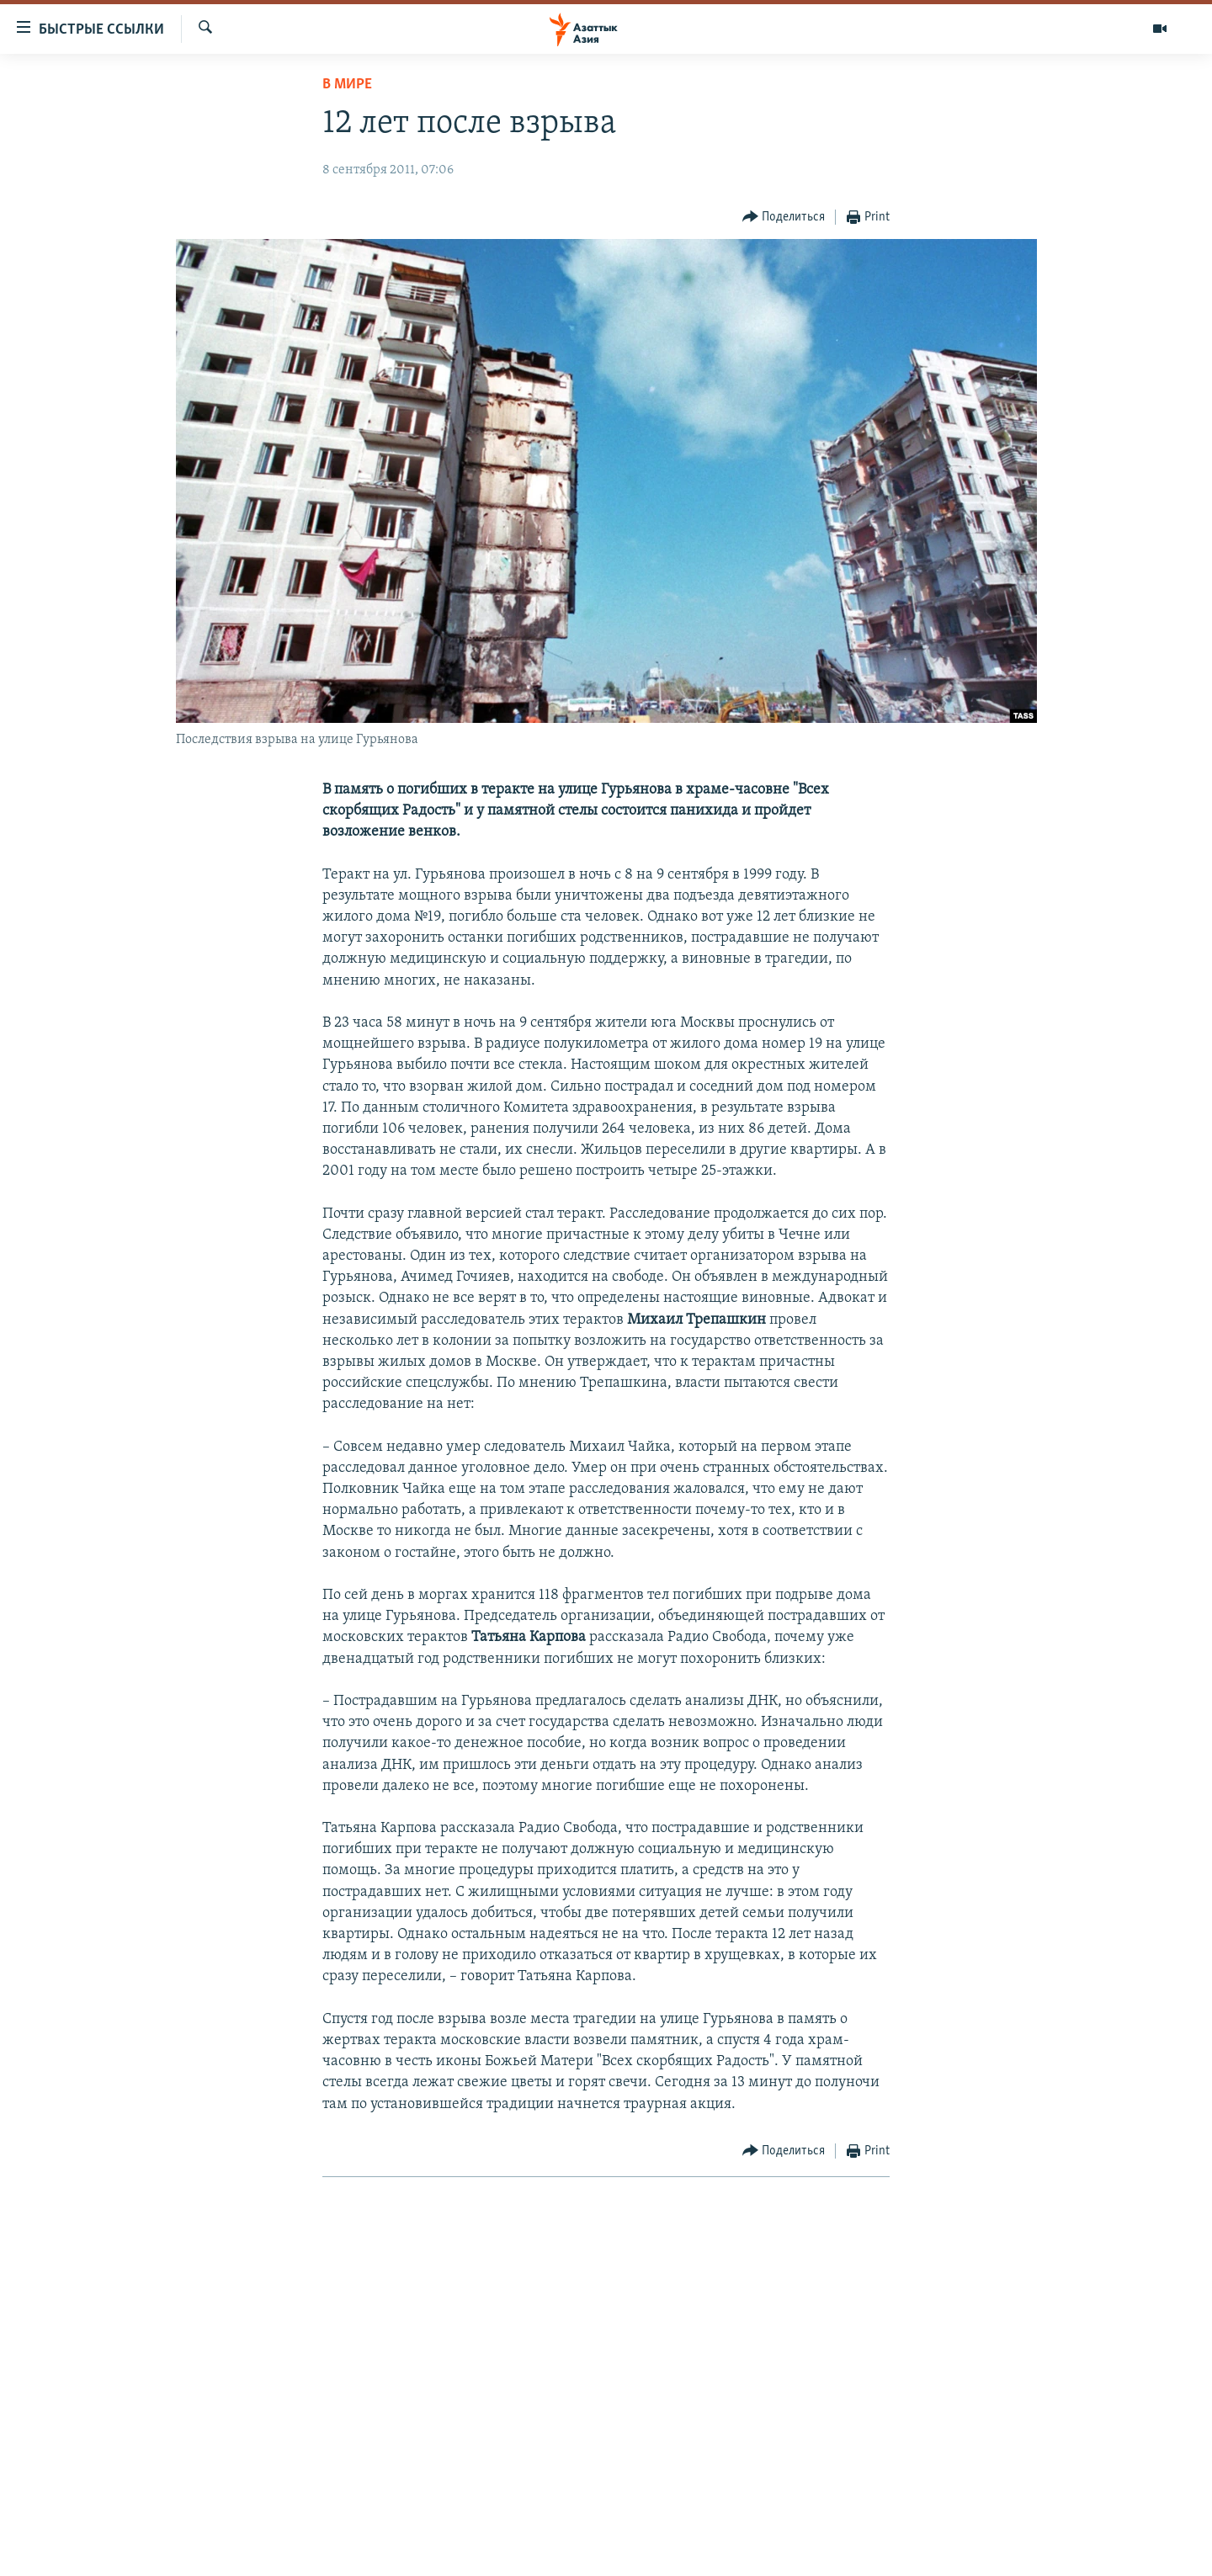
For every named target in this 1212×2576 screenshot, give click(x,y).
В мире (347, 85)
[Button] (784, 217)
